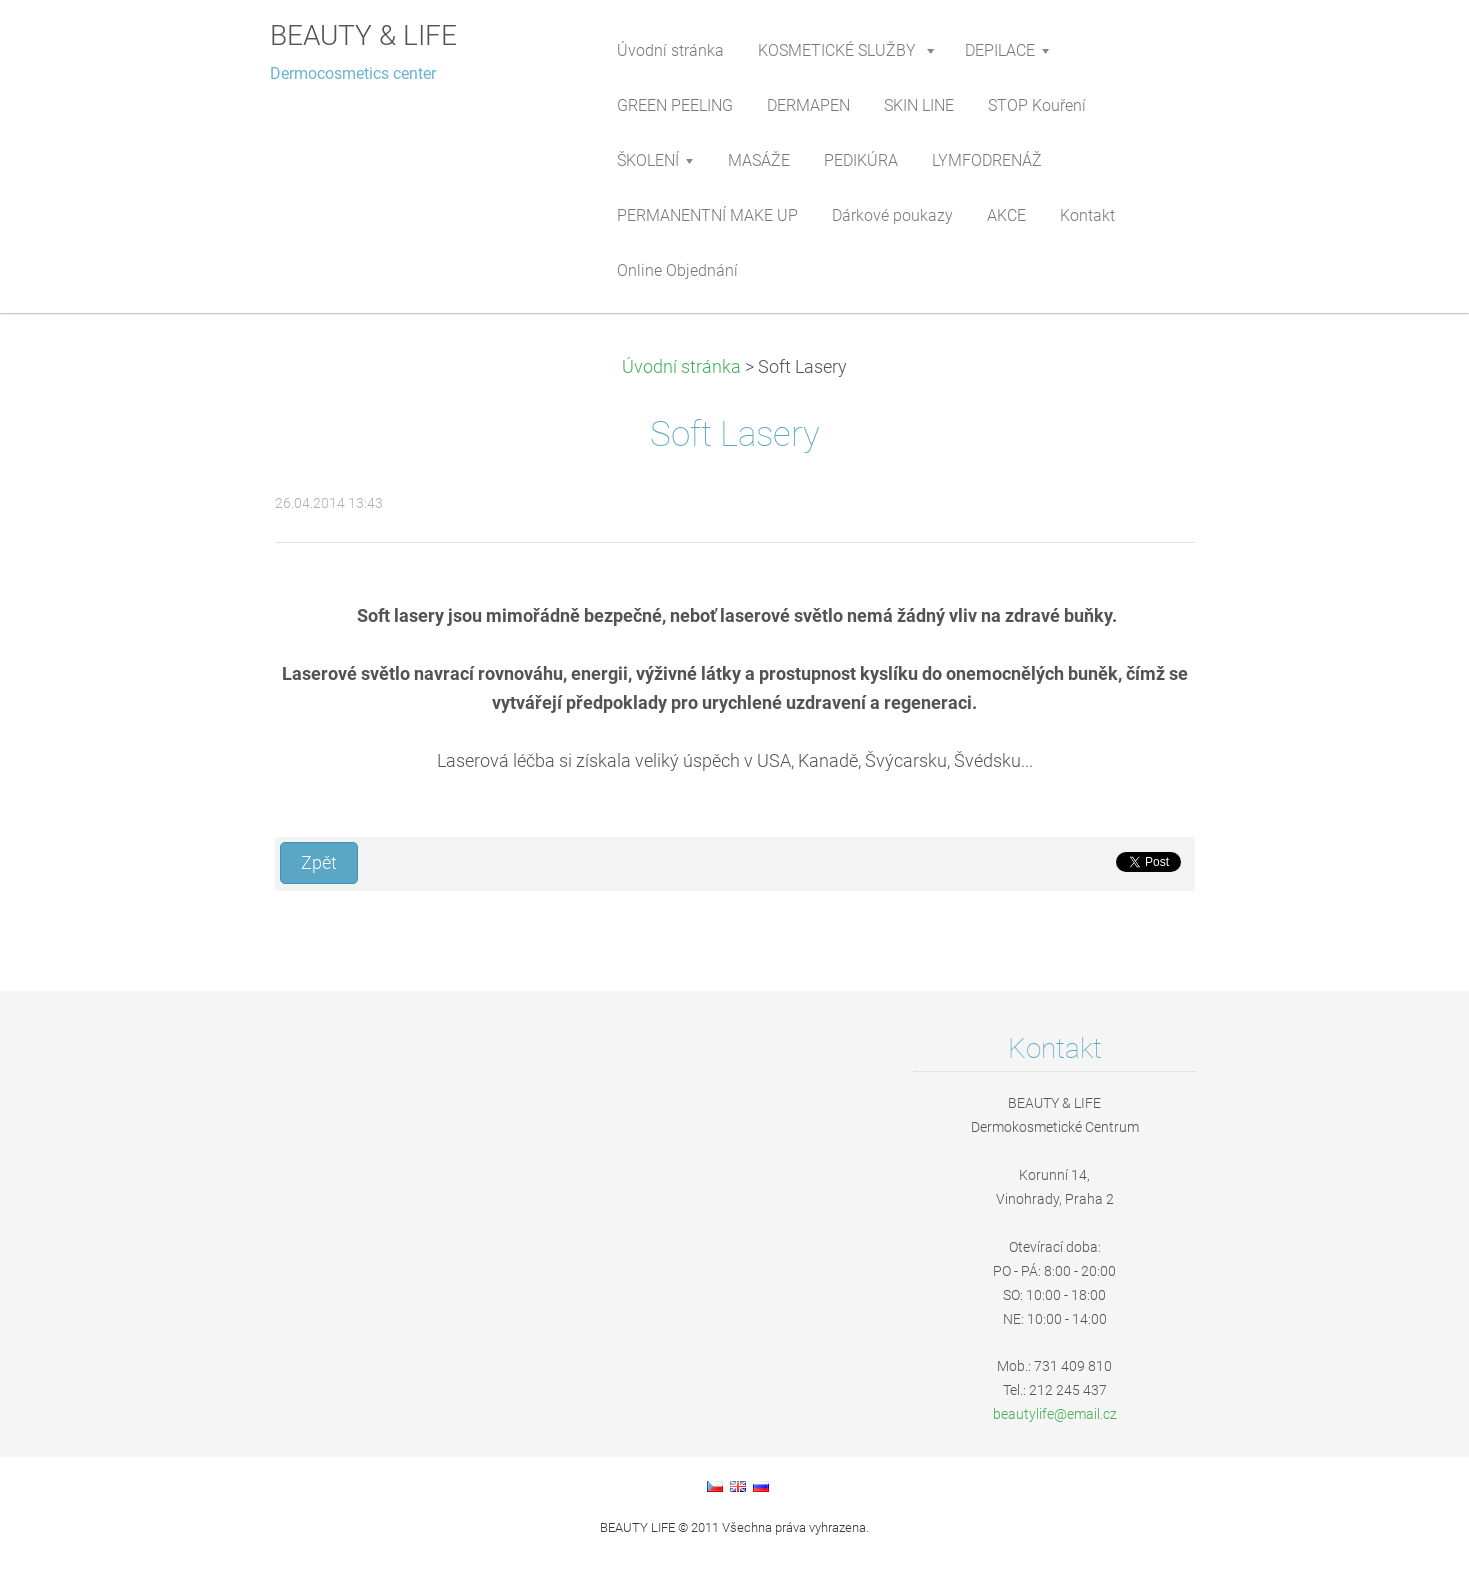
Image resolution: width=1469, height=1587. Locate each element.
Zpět (319, 863)
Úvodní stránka (681, 367)
